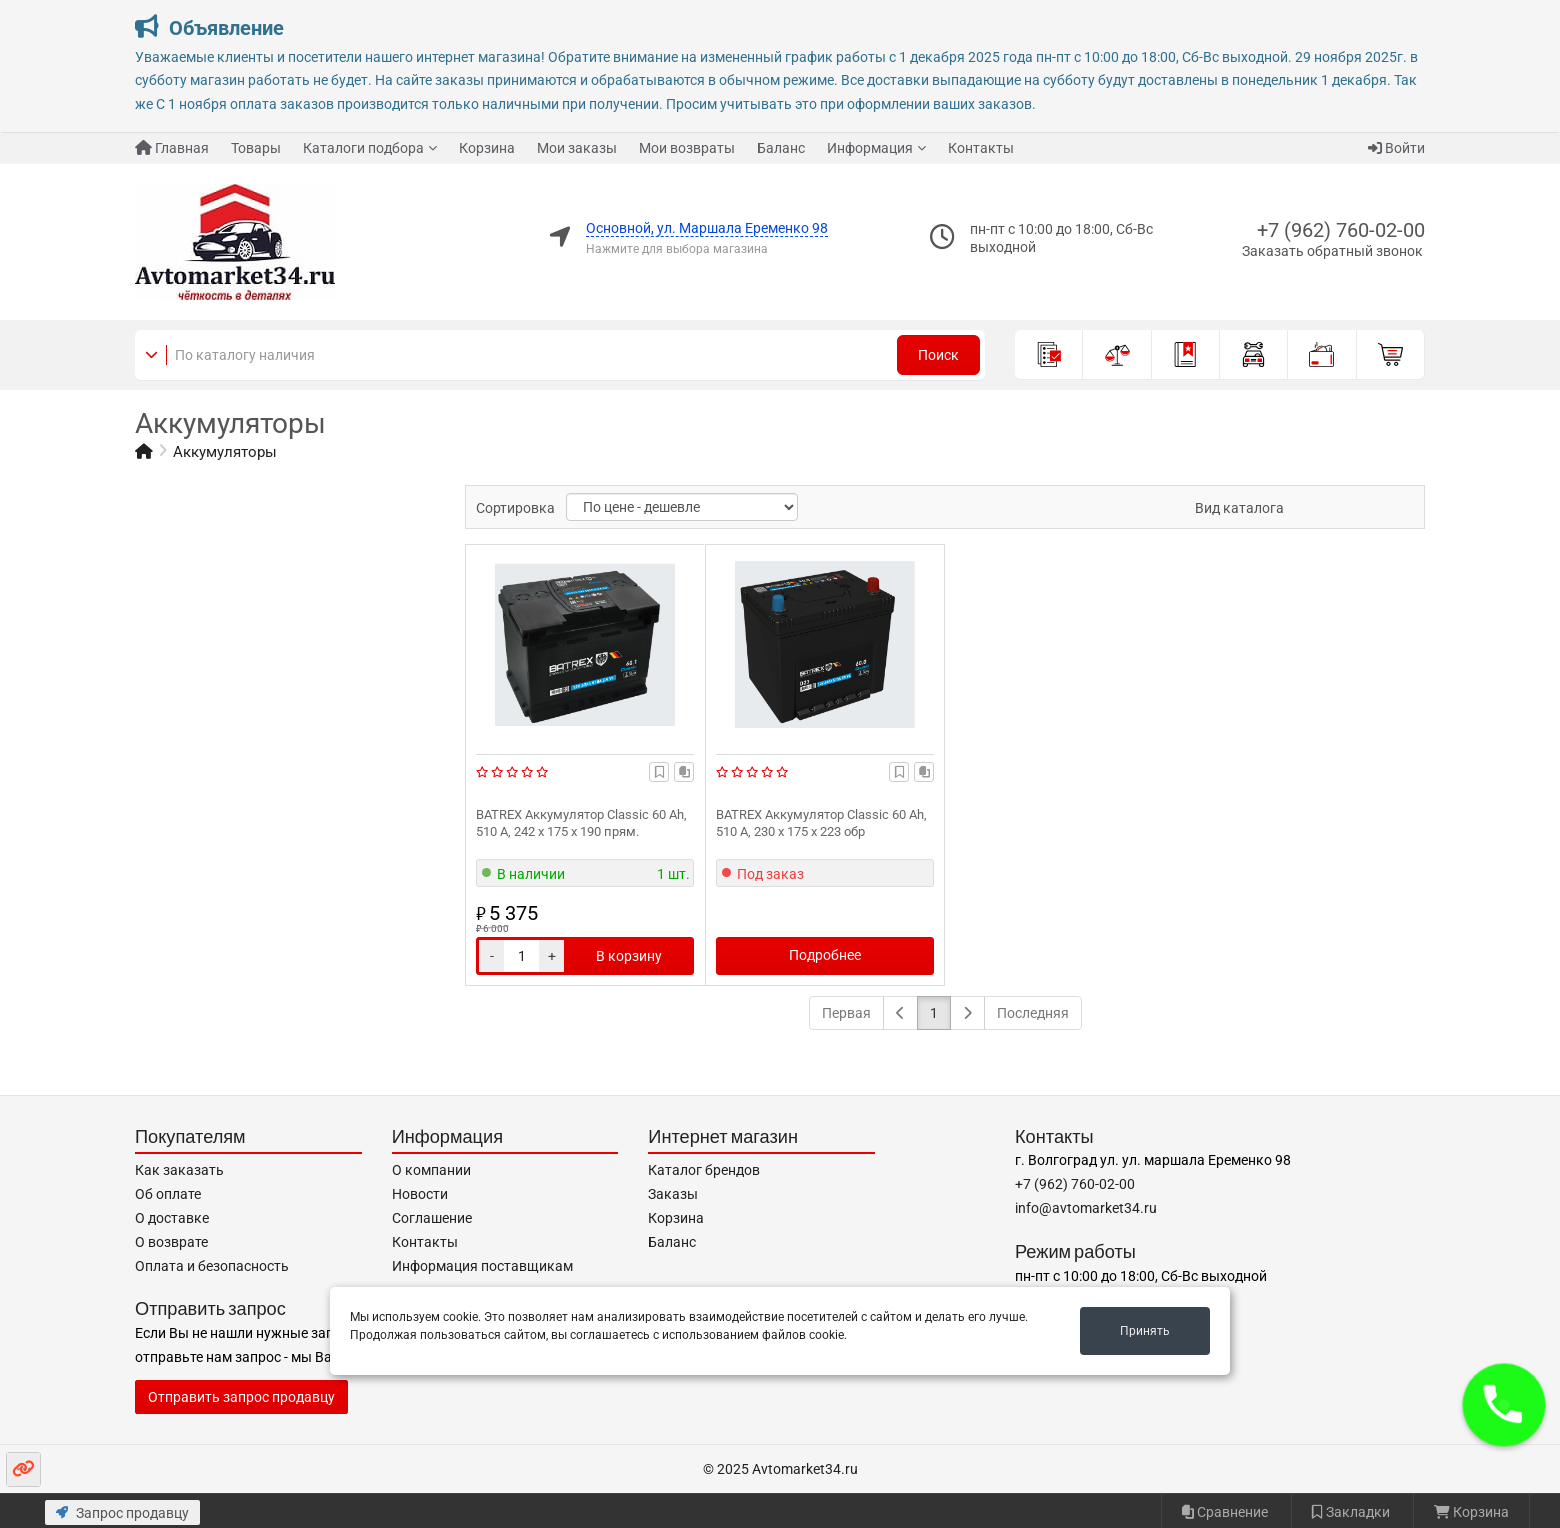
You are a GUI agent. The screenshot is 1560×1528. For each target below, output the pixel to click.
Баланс (781, 148)
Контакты (981, 148)
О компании (431, 1170)
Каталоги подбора (363, 148)
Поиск (938, 355)
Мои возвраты (687, 148)
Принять (1145, 1331)
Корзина (487, 148)
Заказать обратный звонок (1332, 251)
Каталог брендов (704, 1170)
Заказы (673, 1194)
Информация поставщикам (482, 1266)
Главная (172, 148)
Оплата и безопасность (212, 1266)
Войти (1396, 148)
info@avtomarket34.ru (1086, 1208)
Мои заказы (577, 148)
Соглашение (432, 1218)
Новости (420, 1194)
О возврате (171, 1242)
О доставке (172, 1218)
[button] (1504, 1405)
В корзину (629, 956)
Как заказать (179, 1170)
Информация (870, 148)
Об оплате (168, 1194)
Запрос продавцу (122, 1513)
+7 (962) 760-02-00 (1341, 230)
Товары (256, 148)
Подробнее (825, 955)
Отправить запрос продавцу (241, 1397)
